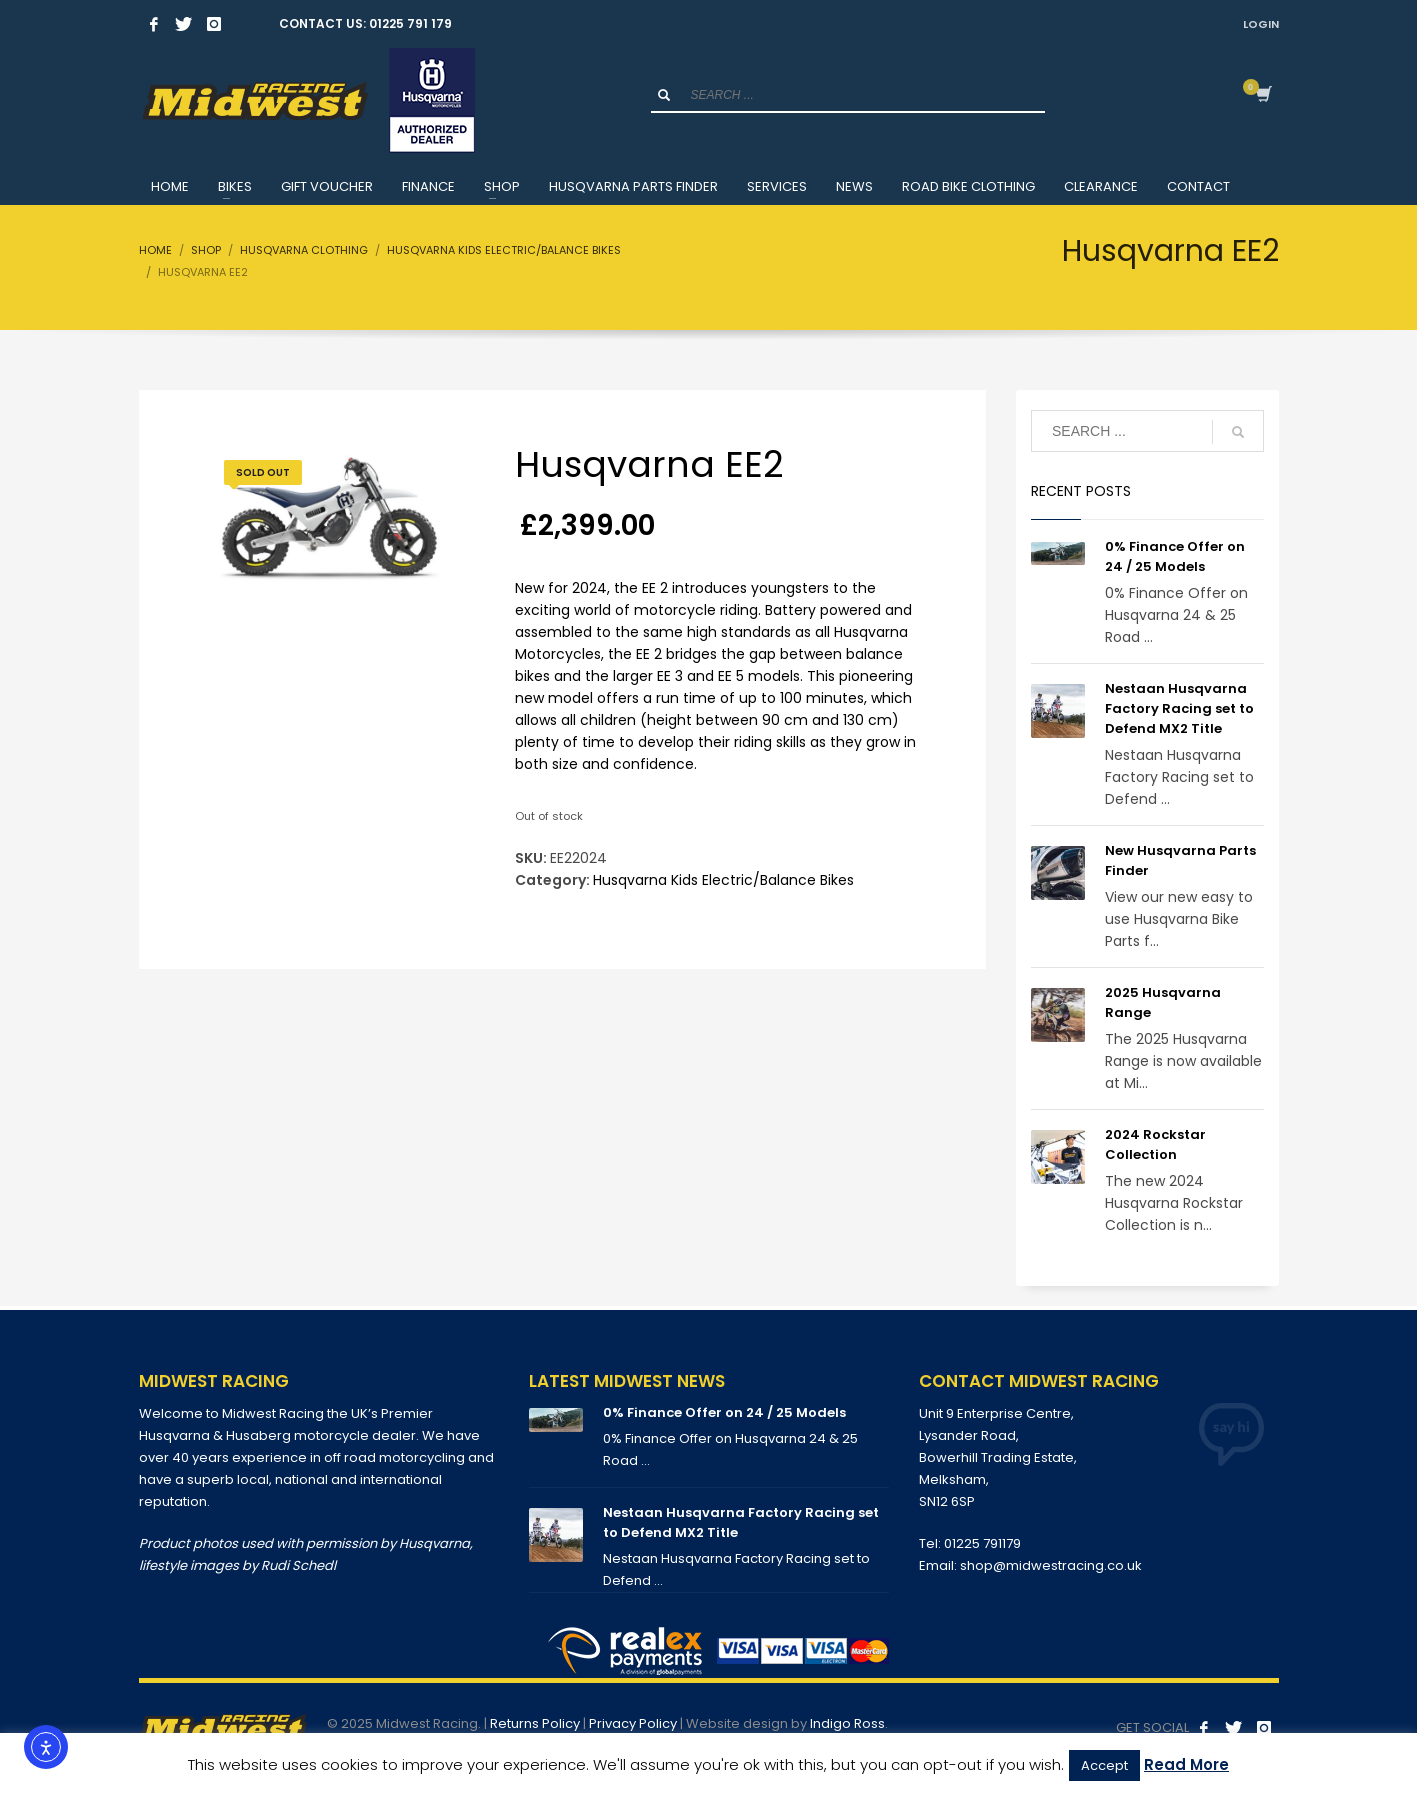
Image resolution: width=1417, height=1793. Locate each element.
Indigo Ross (847, 1723)
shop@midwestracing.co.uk (1051, 1565)
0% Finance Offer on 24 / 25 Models (1175, 556)
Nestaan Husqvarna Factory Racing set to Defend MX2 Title (1179, 708)
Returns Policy (535, 1723)
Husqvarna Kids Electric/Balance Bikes (723, 880)
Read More (1186, 1764)
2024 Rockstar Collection (1155, 1144)
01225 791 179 (410, 23)
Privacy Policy (633, 1723)
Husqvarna (434, 1543)
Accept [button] (1104, 1765)
